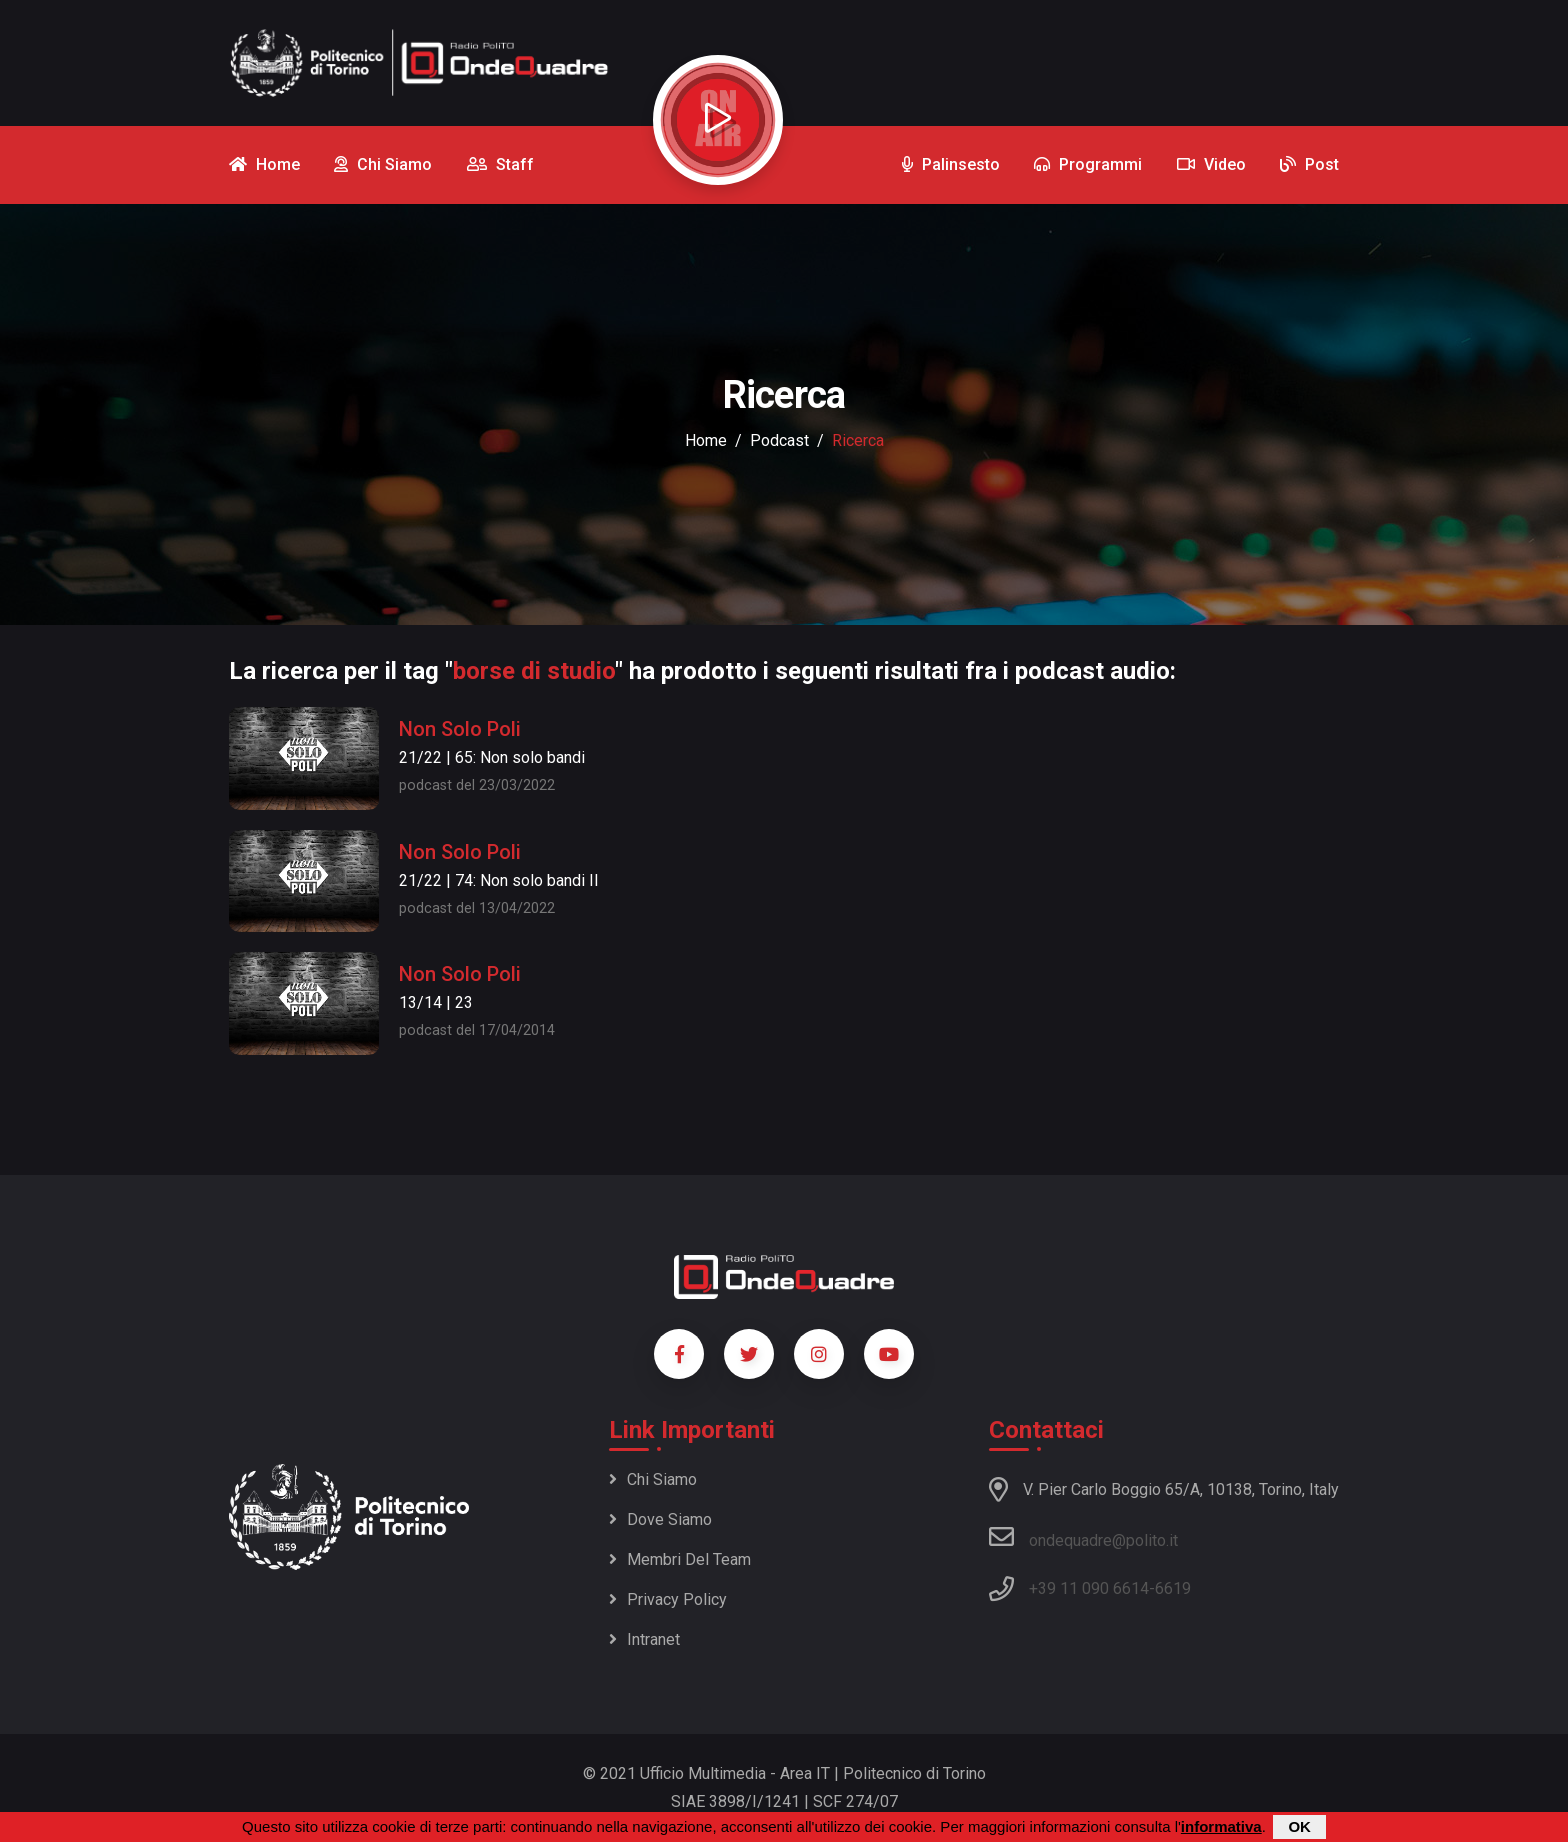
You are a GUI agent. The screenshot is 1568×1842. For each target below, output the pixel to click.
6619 (1173, 1588)
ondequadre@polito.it (1083, 1537)
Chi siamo (653, 1479)
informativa (1221, 1827)
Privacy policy (668, 1599)
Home (706, 440)
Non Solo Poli (460, 729)
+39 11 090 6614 (1089, 1588)
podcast (779, 440)
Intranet (644, 1639)
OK (1299, 1827)
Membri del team (680, 1559)
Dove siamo (660, 1519)
